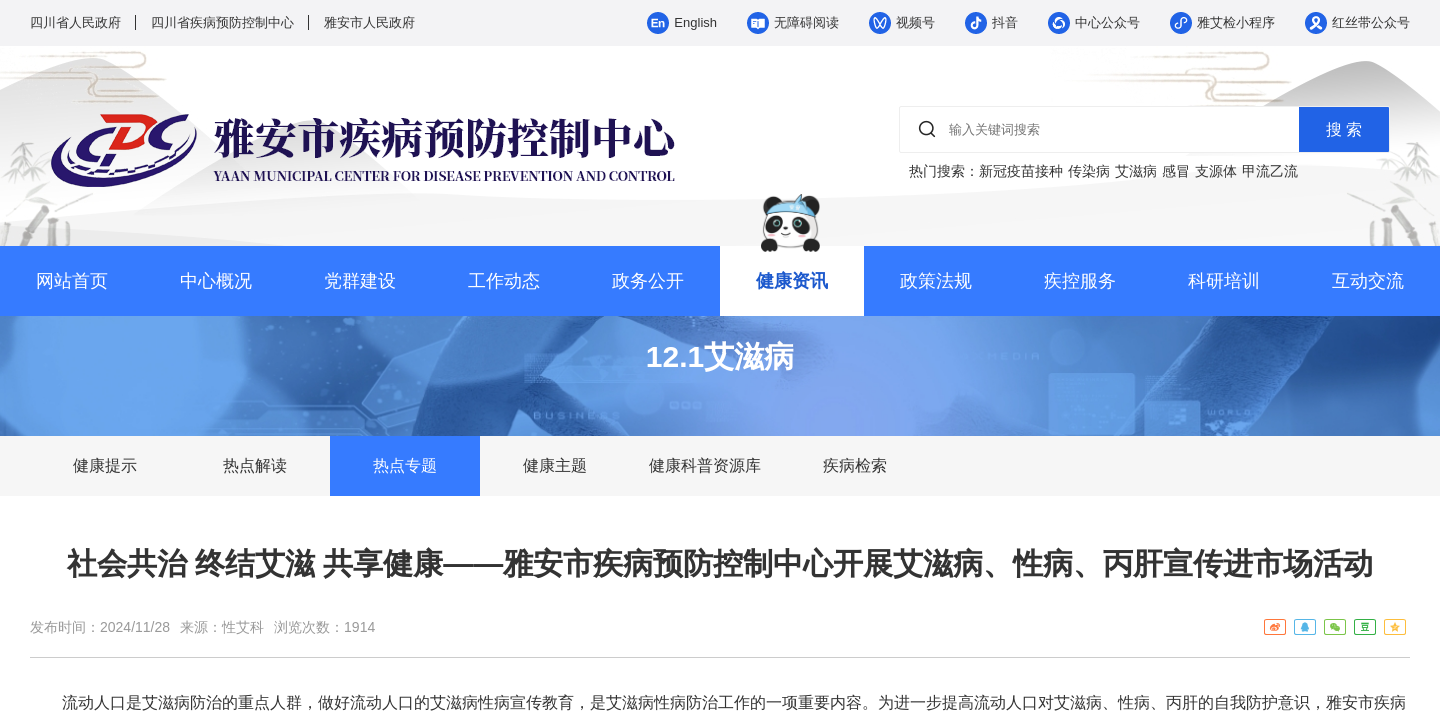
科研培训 (1224, 281)
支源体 (1216, 171)
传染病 (1089, 171)
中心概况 (216, 281)
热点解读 (255, 465)
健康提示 (105, 465)
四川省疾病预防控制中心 (222, 22)
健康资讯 (792, 281)
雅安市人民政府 (369, 22)
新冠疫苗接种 (1021, 171)
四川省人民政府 (75, 22)
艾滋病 (1136, 171)
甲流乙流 (1270, 171)
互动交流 (1368, 281)
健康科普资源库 (705, 465)
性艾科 (243, 627)
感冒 (1176, 171)
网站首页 (72, 281)
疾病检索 (855, 465)
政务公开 (648, 281)
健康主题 (555, 465)
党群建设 (360, 281)
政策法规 (936, 281)
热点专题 (405, 465)
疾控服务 (1080, 281)
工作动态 (504, 281)
